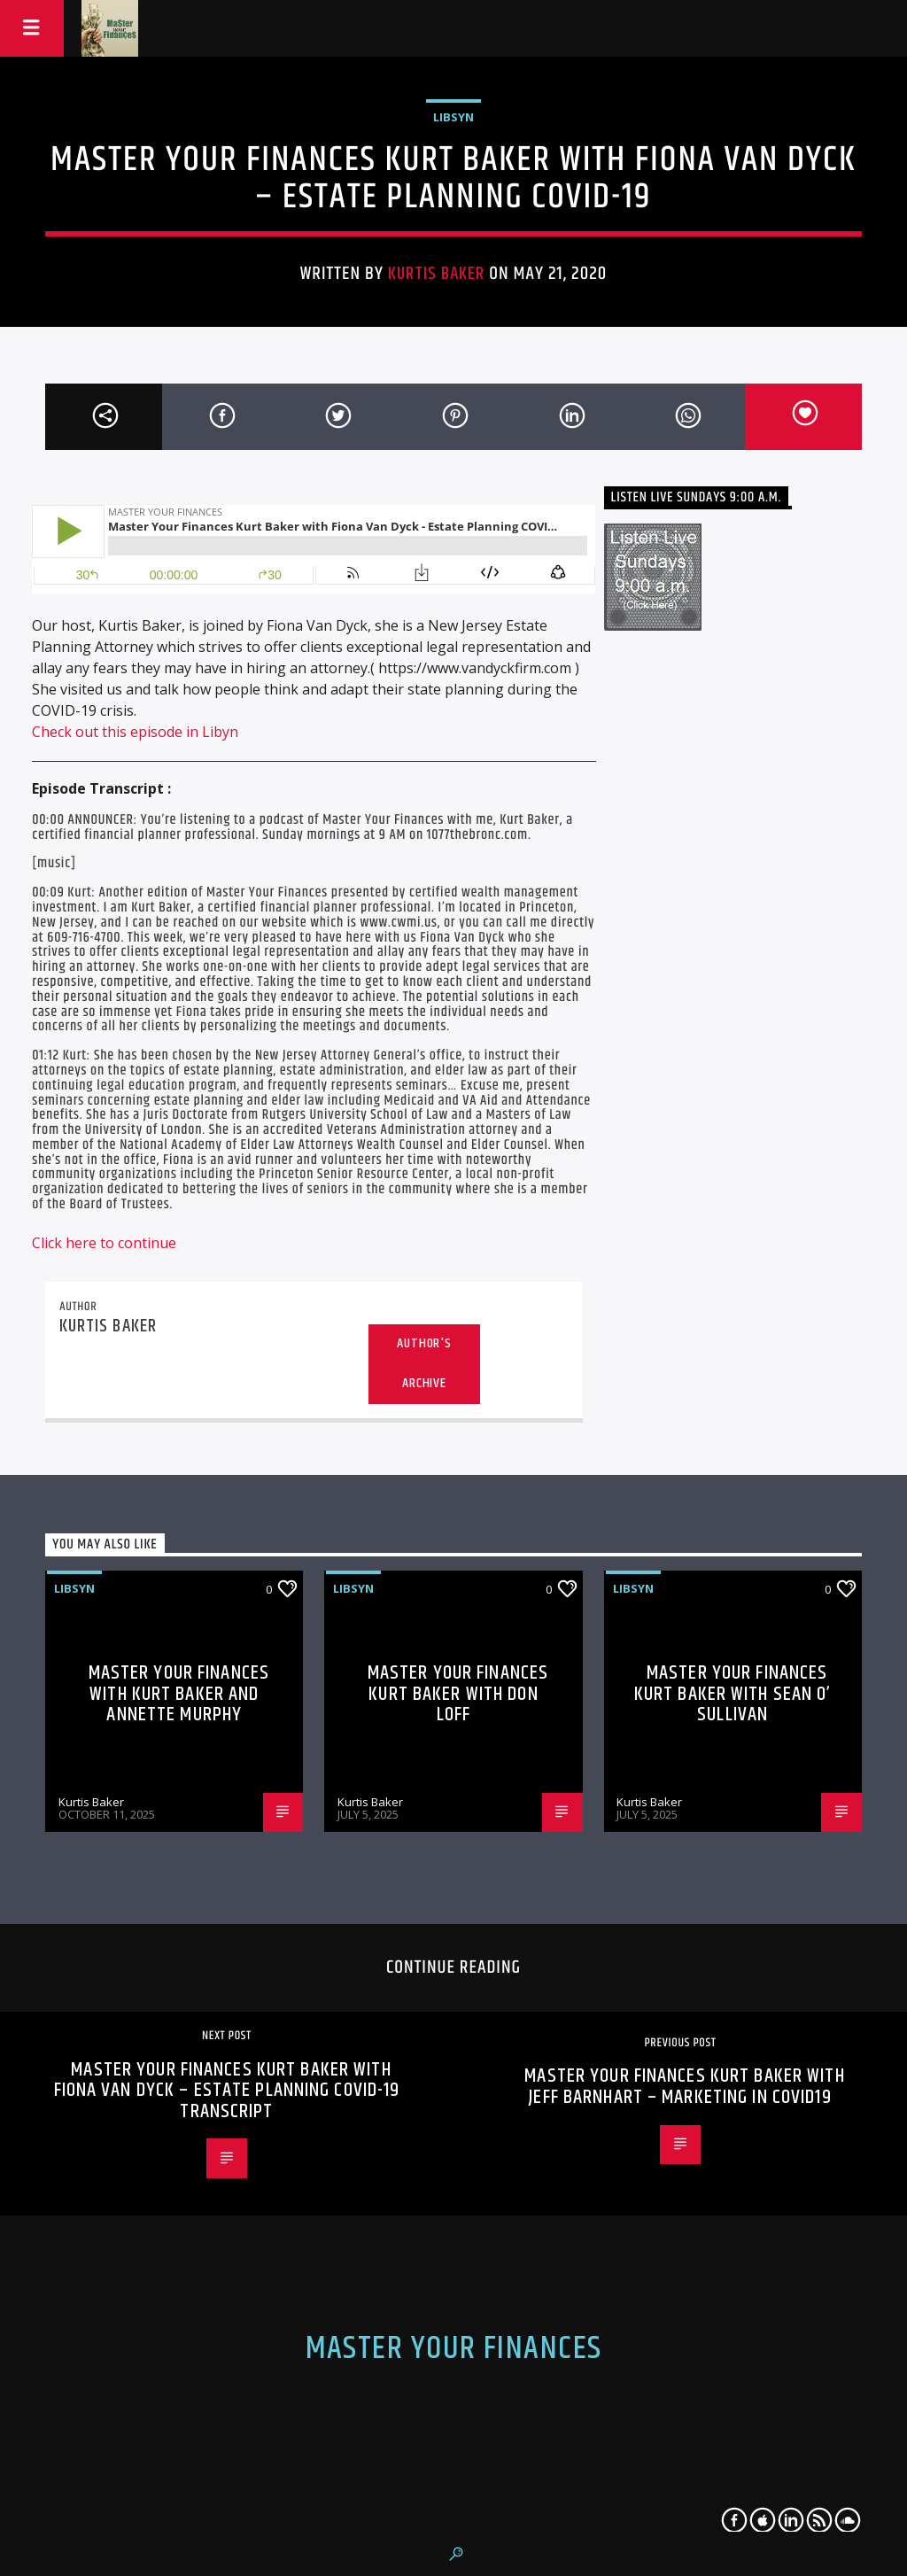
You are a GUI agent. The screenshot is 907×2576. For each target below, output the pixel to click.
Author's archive (424, 1363)
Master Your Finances (454, 2349)
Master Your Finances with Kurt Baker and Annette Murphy (179, 1693)
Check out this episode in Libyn (135, 731)
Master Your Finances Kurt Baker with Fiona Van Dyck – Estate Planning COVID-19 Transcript (227, 2090)
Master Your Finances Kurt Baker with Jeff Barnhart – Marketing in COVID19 (684, 2086)
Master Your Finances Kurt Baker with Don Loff (458, 1693)
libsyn (453, 117)
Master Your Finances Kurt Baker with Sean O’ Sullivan (733, 1693)
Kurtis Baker (436, 274)
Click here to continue (104, 1243)
